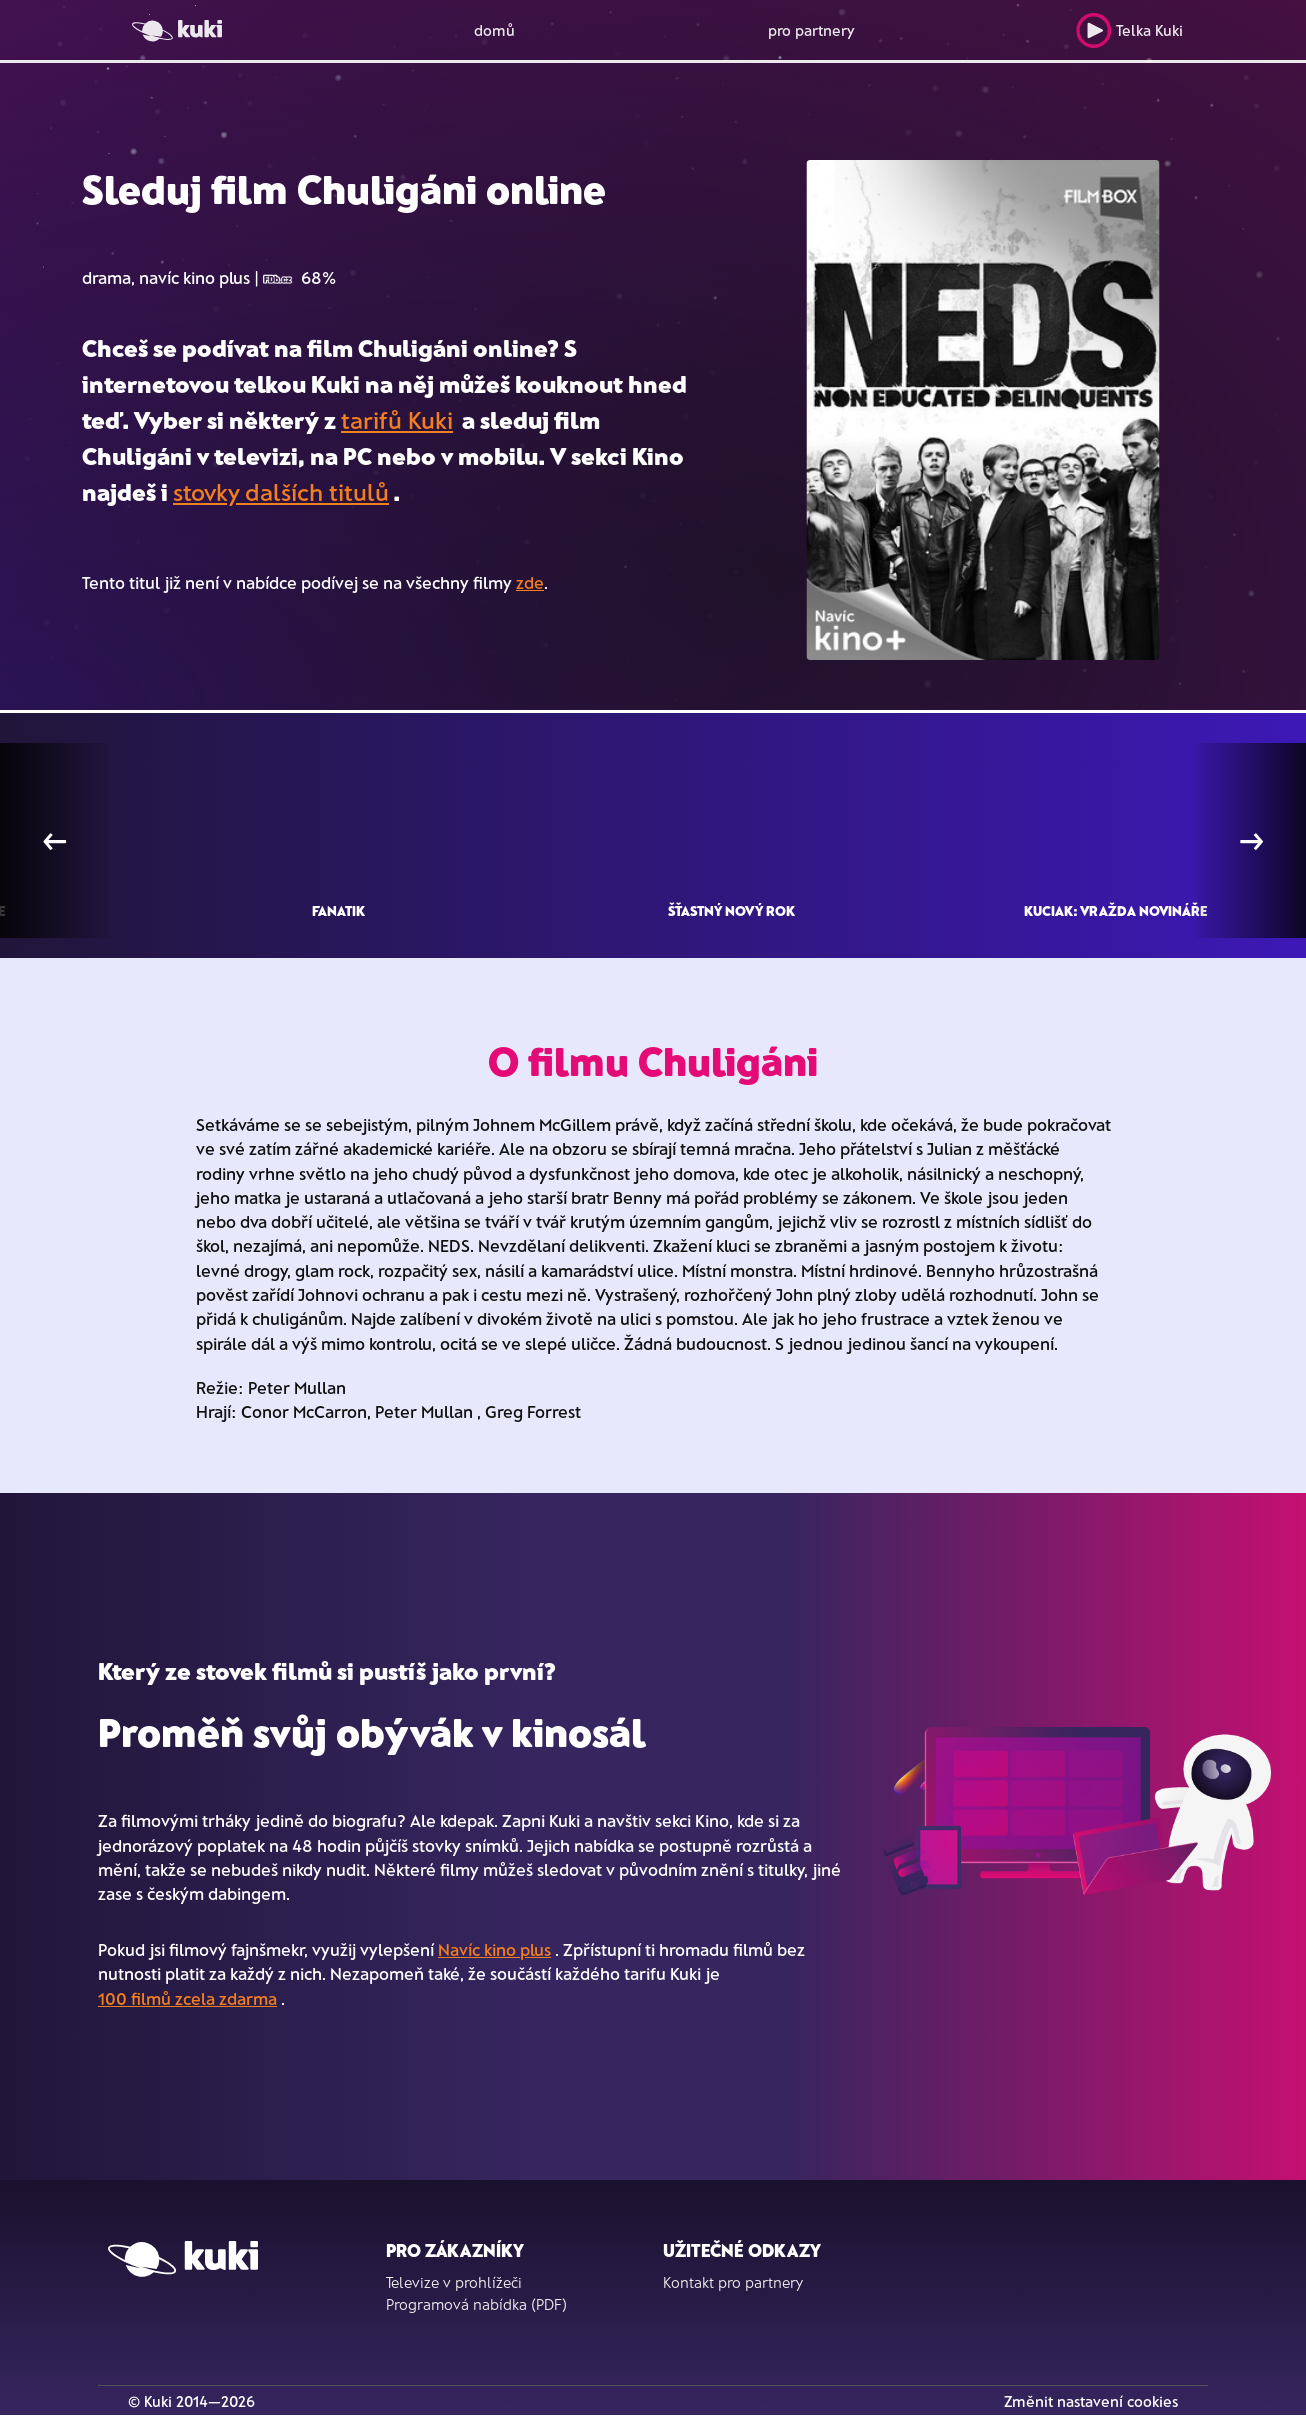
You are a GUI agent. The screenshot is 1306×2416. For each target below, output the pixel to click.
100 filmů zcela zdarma (187, 1998)
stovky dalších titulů (281, 491)
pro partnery (811, 30)
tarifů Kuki (397, 419)
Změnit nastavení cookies (1091, 2401)
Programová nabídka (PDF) (476, 2304)
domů (494, 30)
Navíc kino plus (494, 1949)
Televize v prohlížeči (454, 2282)
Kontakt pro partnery (733, 2282)
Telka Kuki (1129, 30)
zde (530, 582)
